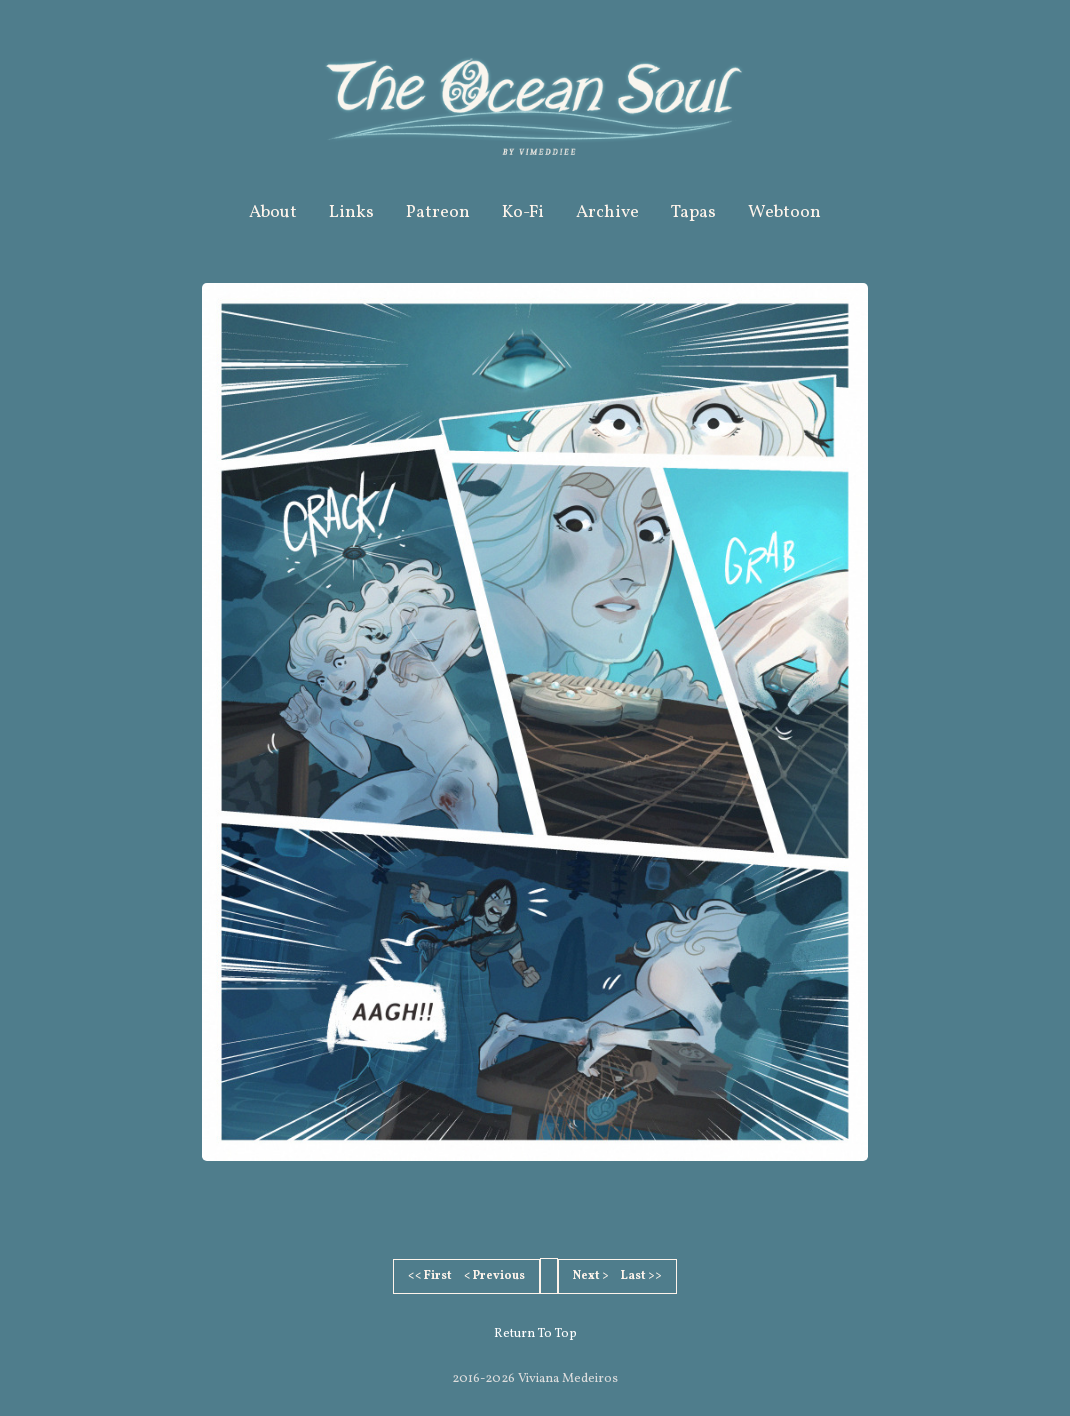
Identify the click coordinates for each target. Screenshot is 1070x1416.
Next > (591, 1276)
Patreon (438, 212)
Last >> (641, 1276)
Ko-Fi (523, 212)
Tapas (693, 212)
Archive (607, 212)
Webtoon (784, 212)
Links (351, 212)
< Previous (494, 1276)
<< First (430, 1276)
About (273, 212)
